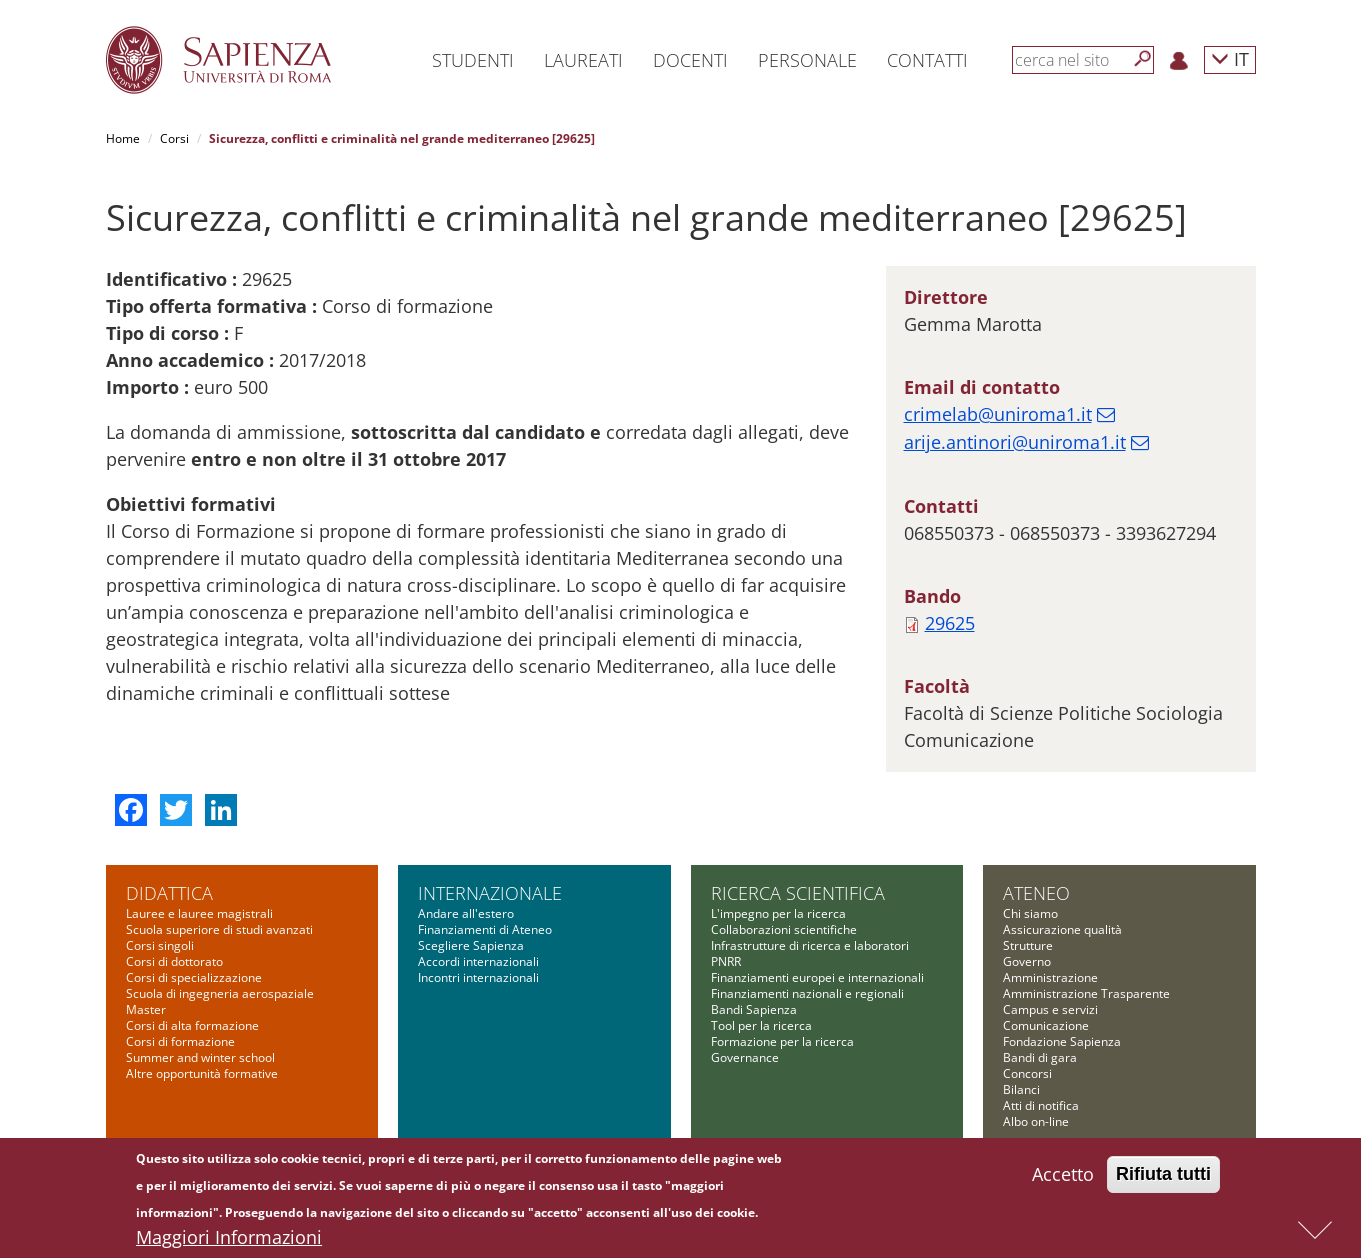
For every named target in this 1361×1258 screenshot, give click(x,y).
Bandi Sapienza (754, 1009)
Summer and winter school (200, 1057)
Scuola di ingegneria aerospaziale (220, 993)
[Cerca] (1143, 59)
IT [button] (1230, 58)
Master (146, 1009)
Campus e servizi (1050, 1009)
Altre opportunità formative (202, 1073)
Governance (745, 1057)
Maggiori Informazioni (229, 1239)
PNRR (726, 961)
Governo (1027, 961)
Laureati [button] (583, 60)
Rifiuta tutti (1163, 1176)
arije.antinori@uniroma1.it (1015, 442)
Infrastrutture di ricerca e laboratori (810, 945)
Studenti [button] (473, 60)
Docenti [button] (690, 60)
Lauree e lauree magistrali (199, 913)
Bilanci (1021, 1089)
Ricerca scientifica (798, 893)
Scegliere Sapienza (471, 945)
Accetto (1063, 1176)
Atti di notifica (1041, 1105)
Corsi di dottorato (174, 961)
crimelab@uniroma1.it (998, 414)
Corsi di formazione (180, 1041)
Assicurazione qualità (1062, 929)
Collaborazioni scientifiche (784, 929)
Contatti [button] (927, 60)
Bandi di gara (1040, 1057)
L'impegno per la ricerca (778, 913)
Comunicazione (1046, 1025)
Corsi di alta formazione (192, 1025)
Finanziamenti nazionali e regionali (807, 993)
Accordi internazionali (478, 961)
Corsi (174, 138)
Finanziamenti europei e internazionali (817, 977)
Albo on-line (1036, 1121)
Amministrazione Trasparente (1086, 993)
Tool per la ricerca (761, 1025)
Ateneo (1036, 893)
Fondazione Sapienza (1062, 1041)
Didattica (169, 893)
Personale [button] (807, 60)
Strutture (1028, 945)
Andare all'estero (466, 913)
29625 (950, 623)
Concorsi (1027, 1073)
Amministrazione (1050, 977)
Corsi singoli (160, 945)
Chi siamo (1030, 913)
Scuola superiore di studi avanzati (219, 929)
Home (123, 138)
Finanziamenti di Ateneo (485, 929)
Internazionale (490, 893)
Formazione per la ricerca (782, 1041)
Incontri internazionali (478, 977)
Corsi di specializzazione (194, 977)
